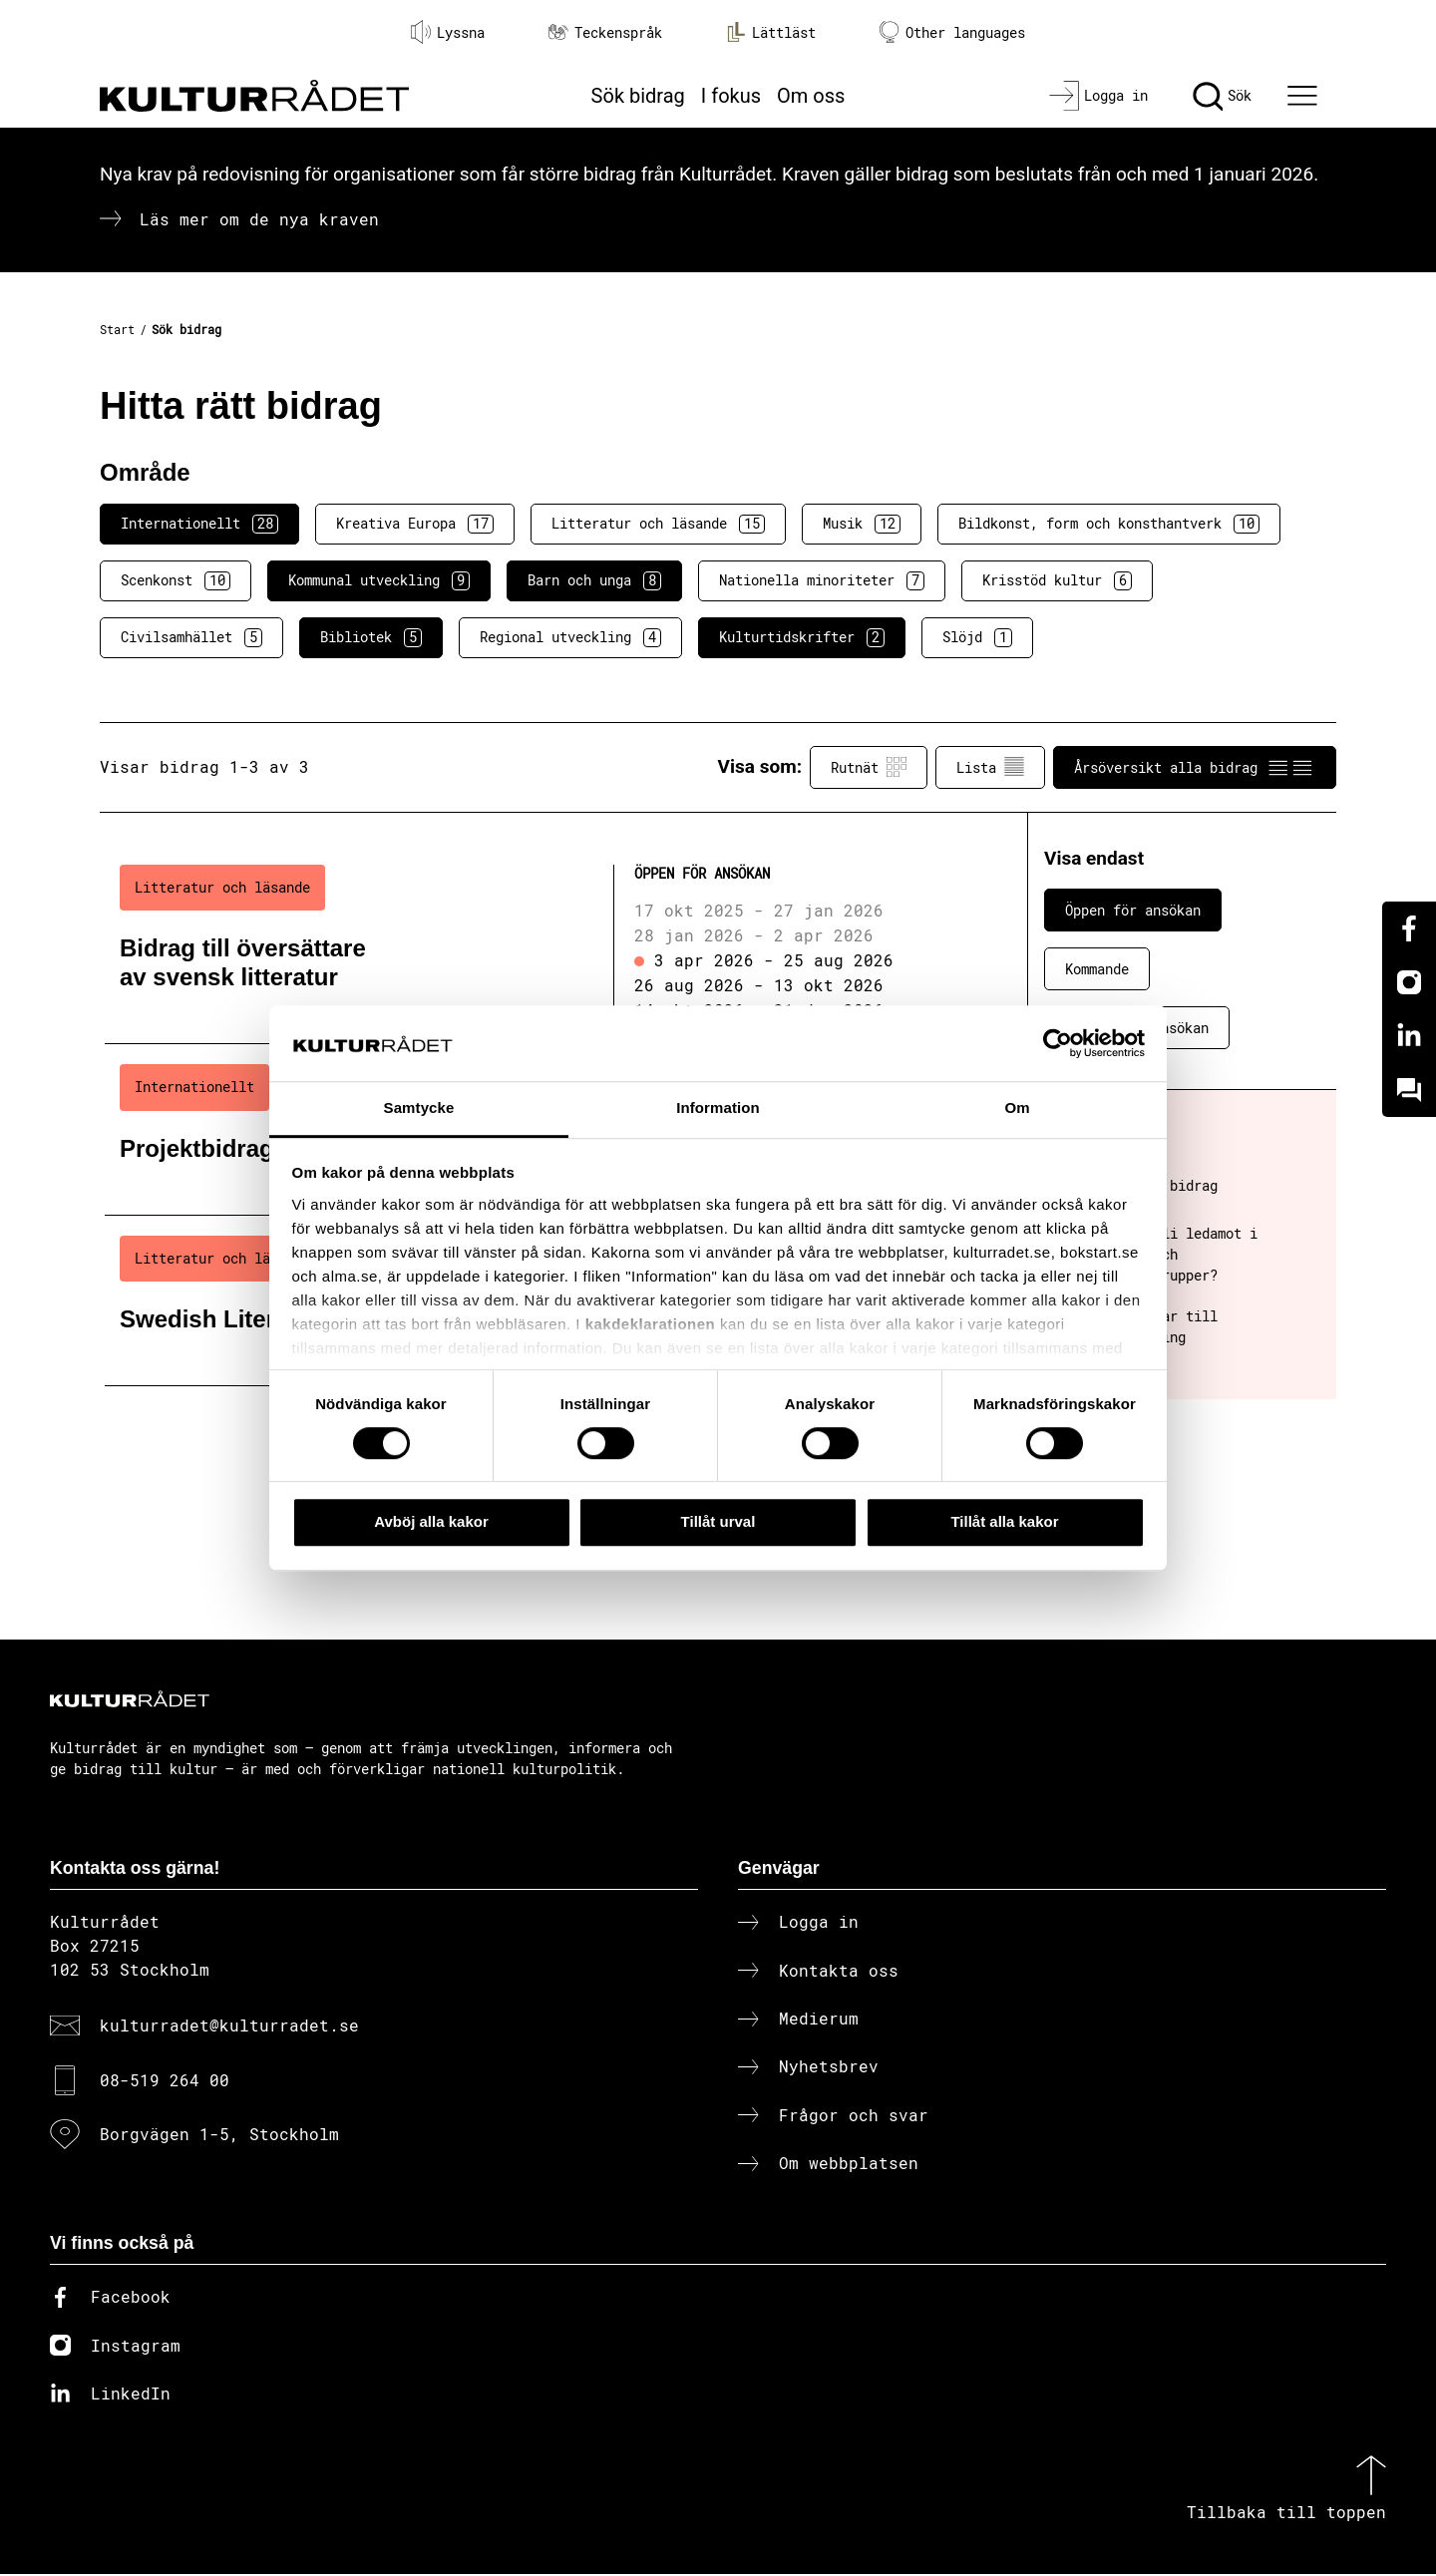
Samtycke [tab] (419, 1108)
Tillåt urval (718, 1521)
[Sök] (1222, 96)
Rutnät (868, 767)
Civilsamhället (191, 637)
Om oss (811, 96)
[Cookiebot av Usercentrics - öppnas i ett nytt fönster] (1057, 1043)
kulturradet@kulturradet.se (229, 2027)
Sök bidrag (638, 96)
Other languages (952, 32)
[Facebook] (1409, 928)
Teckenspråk (605, 32)
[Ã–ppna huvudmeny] (1305, 96)
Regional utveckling (570, 637)
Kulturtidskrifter (802, 637)
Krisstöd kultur (1057, 580)
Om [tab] (1016, 1108)
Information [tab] (718, 1108)
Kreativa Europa (415, 524)
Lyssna (448, 32)
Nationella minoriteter (821, 580)
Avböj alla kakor (431, 1521)
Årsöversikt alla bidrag (1194, 767)
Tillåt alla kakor (1004, 1521)
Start (117, 329)
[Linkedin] (1409, 1036)
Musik (861, 524)
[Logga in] (1098, 96)
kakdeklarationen (650, 1323)
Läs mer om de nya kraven (259, 218)
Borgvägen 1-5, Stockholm (219, 2135)
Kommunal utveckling (379, 580)
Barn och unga (594, 580)
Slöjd (977, 637)
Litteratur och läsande (658, 524)
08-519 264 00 (164, 2080)
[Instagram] (1409, 982)
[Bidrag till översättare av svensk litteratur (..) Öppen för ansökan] (531, 944)
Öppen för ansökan (1133, 910)
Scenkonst (175, 580)
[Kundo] (1409, 1090)
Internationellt (199, 524)
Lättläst (771, 32)
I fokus (731, 96)
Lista (990, 767)
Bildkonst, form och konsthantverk (1108, 524)
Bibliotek (371, 637)
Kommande (1097, 968)
